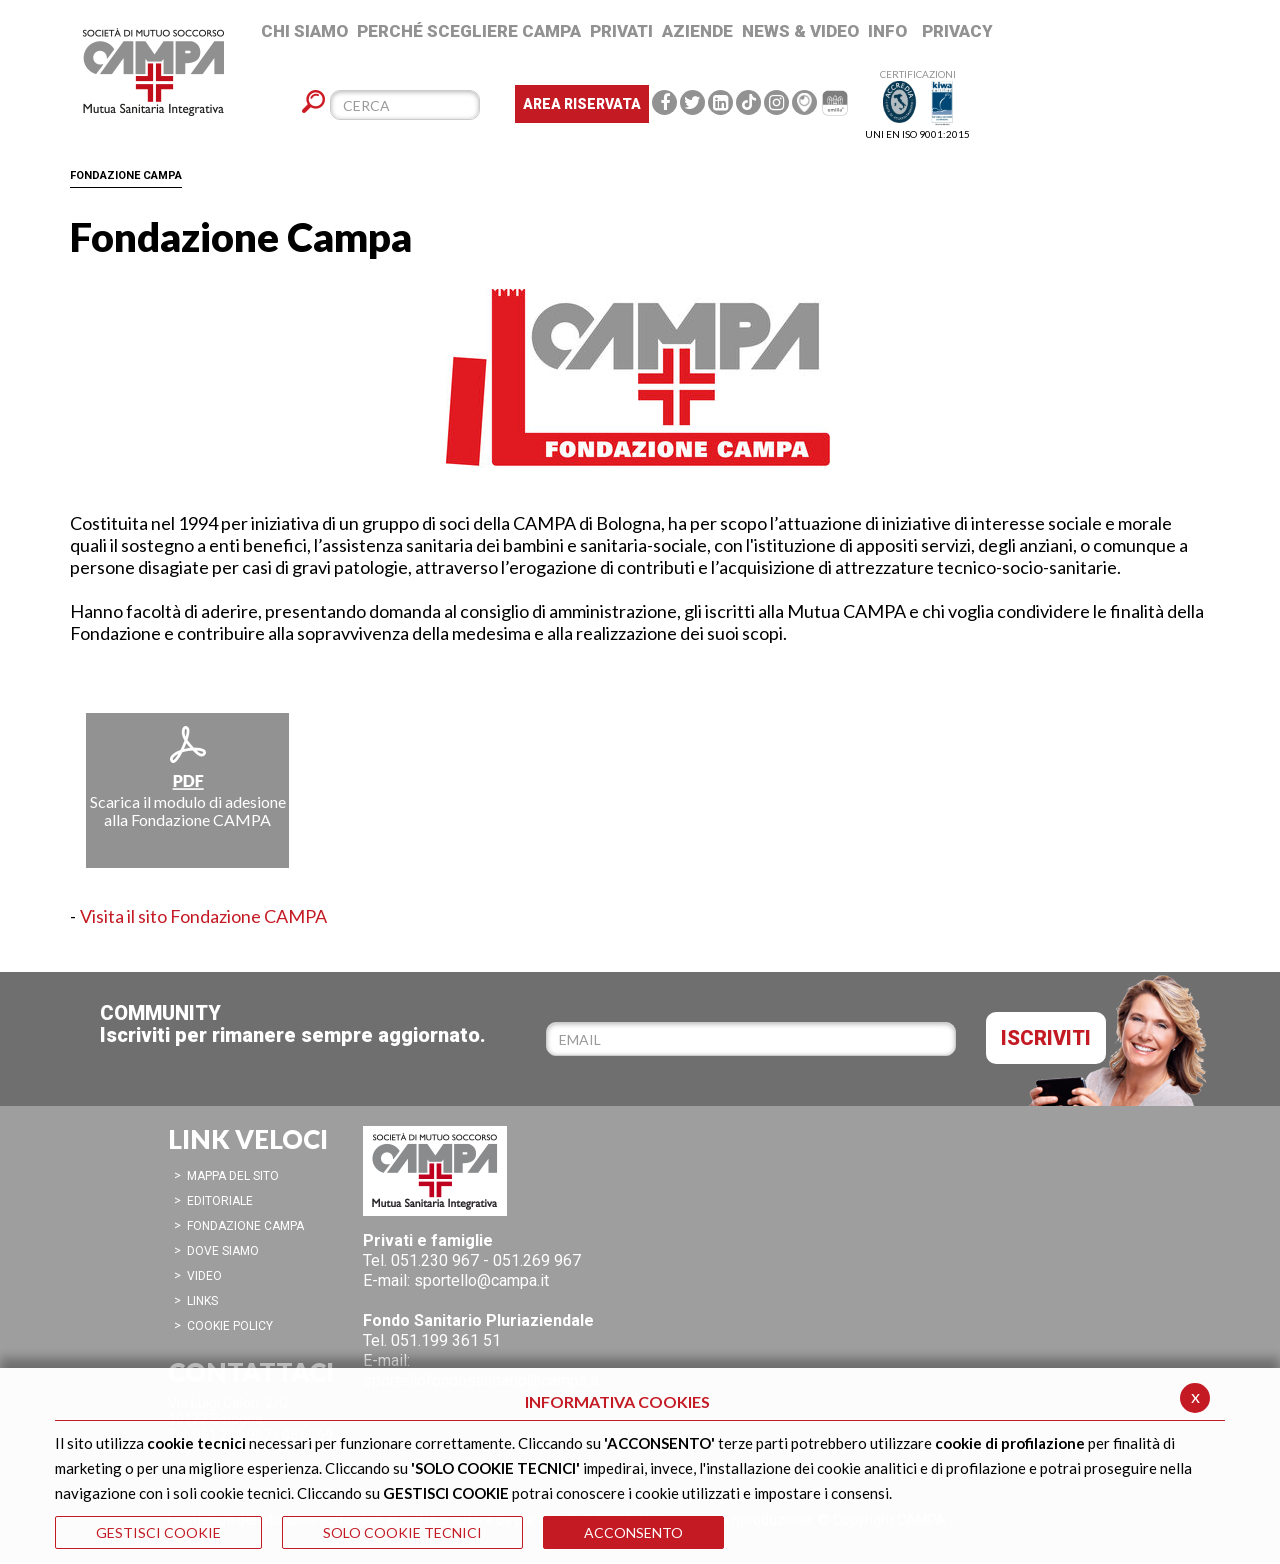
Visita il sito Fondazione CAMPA (203, 916)
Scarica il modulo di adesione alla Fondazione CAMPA (188, 776)
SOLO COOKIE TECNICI (402, 1532)
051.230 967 (435, 1260)
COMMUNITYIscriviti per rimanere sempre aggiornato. (293, 1024)
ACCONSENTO (633, 1532)
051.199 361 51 (446, 1340)
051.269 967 (537, 1260)
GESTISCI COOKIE (158, 1532)
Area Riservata (582, 104)
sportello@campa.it (481, 1280)
